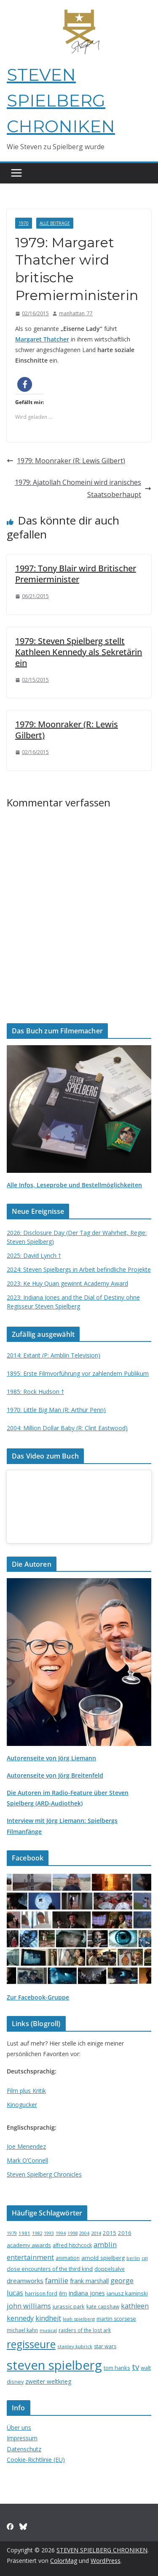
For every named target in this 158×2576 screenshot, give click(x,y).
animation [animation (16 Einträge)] (68, 2258)
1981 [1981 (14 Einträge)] (24, 2233)
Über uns (19, 2427)
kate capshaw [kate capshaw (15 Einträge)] (102, 2306)
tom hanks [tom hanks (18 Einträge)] (117, 2367)
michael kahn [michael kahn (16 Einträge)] (22, 2330)
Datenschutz (24, 2449)
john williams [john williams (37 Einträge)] (29, 2306)
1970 (24, 223)
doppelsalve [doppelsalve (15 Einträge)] (109, 2268)
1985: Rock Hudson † (35, 1392)
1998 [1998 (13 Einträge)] (72, 2233)
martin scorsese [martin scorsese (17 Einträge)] (116, 2318)
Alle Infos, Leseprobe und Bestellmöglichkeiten (74, 1185)
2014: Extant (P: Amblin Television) (53, 1355)
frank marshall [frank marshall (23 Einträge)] (89, 2281)
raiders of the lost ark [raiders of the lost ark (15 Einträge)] (85, 2330)
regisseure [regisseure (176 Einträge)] (31, 2344)
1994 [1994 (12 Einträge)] (61, 2233)
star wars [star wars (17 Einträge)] (105, 2346)
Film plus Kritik (26, 2091)
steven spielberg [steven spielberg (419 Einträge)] (54, 2365)
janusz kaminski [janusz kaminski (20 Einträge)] (127, 2293)
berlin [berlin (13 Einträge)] (133, 2258)
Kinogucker (22, 2105)
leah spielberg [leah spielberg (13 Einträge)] (79, 2319)
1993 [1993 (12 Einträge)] (49, 2233)
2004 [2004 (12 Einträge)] (84, 2233)
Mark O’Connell (27, 2160)
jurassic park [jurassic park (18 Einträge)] (69, 2306)
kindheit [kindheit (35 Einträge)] (48, 2318)
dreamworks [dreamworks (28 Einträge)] (25, 2280)
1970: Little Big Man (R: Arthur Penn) (56, 1410)
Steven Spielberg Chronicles (44, 2174)
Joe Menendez (26, 2146)
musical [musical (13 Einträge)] (48, 2330)
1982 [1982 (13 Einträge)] (37, 2233)
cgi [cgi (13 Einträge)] (145, 2258)
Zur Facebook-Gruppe (38, 1997)
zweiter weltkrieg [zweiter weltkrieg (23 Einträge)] (48, 2381)
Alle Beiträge (55, 223)
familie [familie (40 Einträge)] (56, 2280)
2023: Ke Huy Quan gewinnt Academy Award (67, 1283)
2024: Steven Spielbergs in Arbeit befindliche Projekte (79, 1269)
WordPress (106, 2561)
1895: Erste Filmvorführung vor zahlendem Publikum (78, 1373)
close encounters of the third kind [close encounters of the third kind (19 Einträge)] (50, 2269)
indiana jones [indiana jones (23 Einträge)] (87, 2293)
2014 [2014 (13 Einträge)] (96, 2233)
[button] (24, 384)
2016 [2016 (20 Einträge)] (124, 2233)
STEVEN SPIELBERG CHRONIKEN (61, 100)
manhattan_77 (76, 313)
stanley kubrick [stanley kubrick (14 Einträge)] (74, 2346)
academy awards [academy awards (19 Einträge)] (29, 2245)
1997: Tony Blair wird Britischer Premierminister (75, 574)
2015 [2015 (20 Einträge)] (109, 2233)
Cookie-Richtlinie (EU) (36, 2460)
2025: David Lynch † (34, 1255)
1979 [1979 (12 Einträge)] (12, 2233)
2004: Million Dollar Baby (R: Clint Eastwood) (67, 1428)
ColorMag (63, 2561)
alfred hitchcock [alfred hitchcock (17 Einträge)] (72, 2245)
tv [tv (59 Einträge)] (135, 2366)
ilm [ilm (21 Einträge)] (63, 2293)
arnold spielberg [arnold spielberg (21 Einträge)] (103, 2258)
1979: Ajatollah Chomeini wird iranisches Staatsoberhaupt (83, 488)
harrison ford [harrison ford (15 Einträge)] (41, 2293)
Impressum (22, 2438)
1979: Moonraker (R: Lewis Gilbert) (66, 460)
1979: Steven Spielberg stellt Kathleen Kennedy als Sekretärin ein (78, 652)
